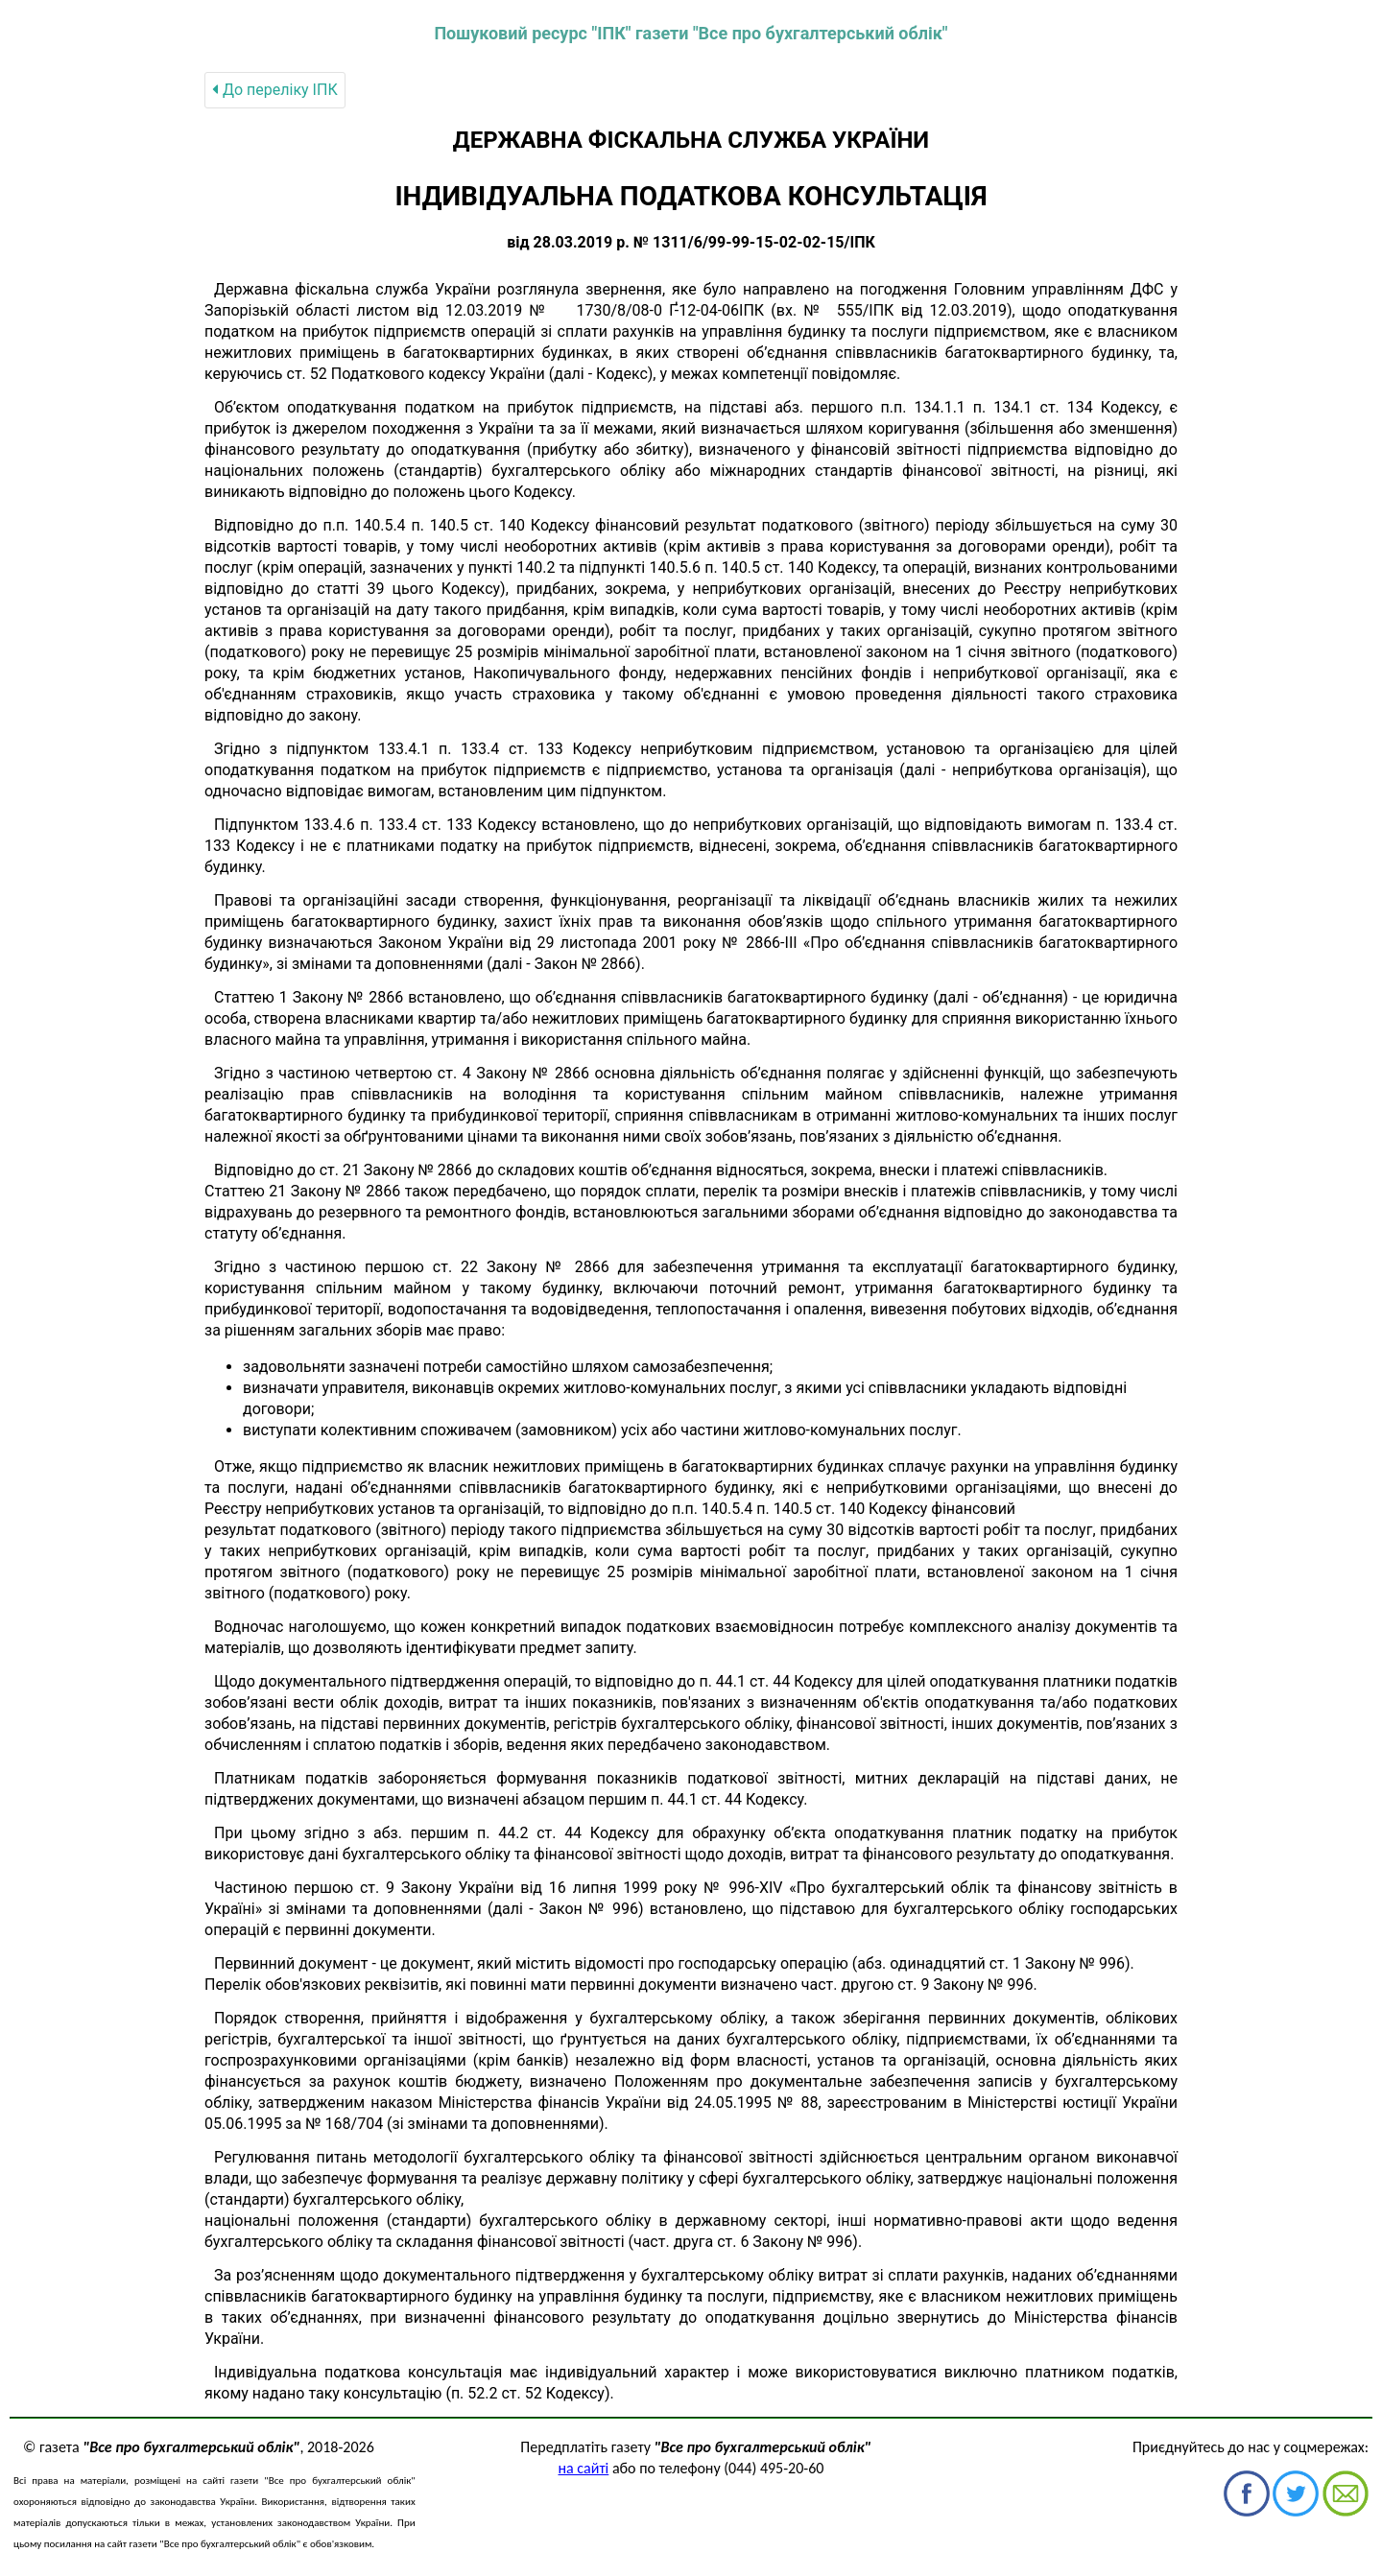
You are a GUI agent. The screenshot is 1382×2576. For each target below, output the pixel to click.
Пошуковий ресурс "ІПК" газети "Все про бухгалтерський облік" (690, 33)
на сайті (584, 2468)
